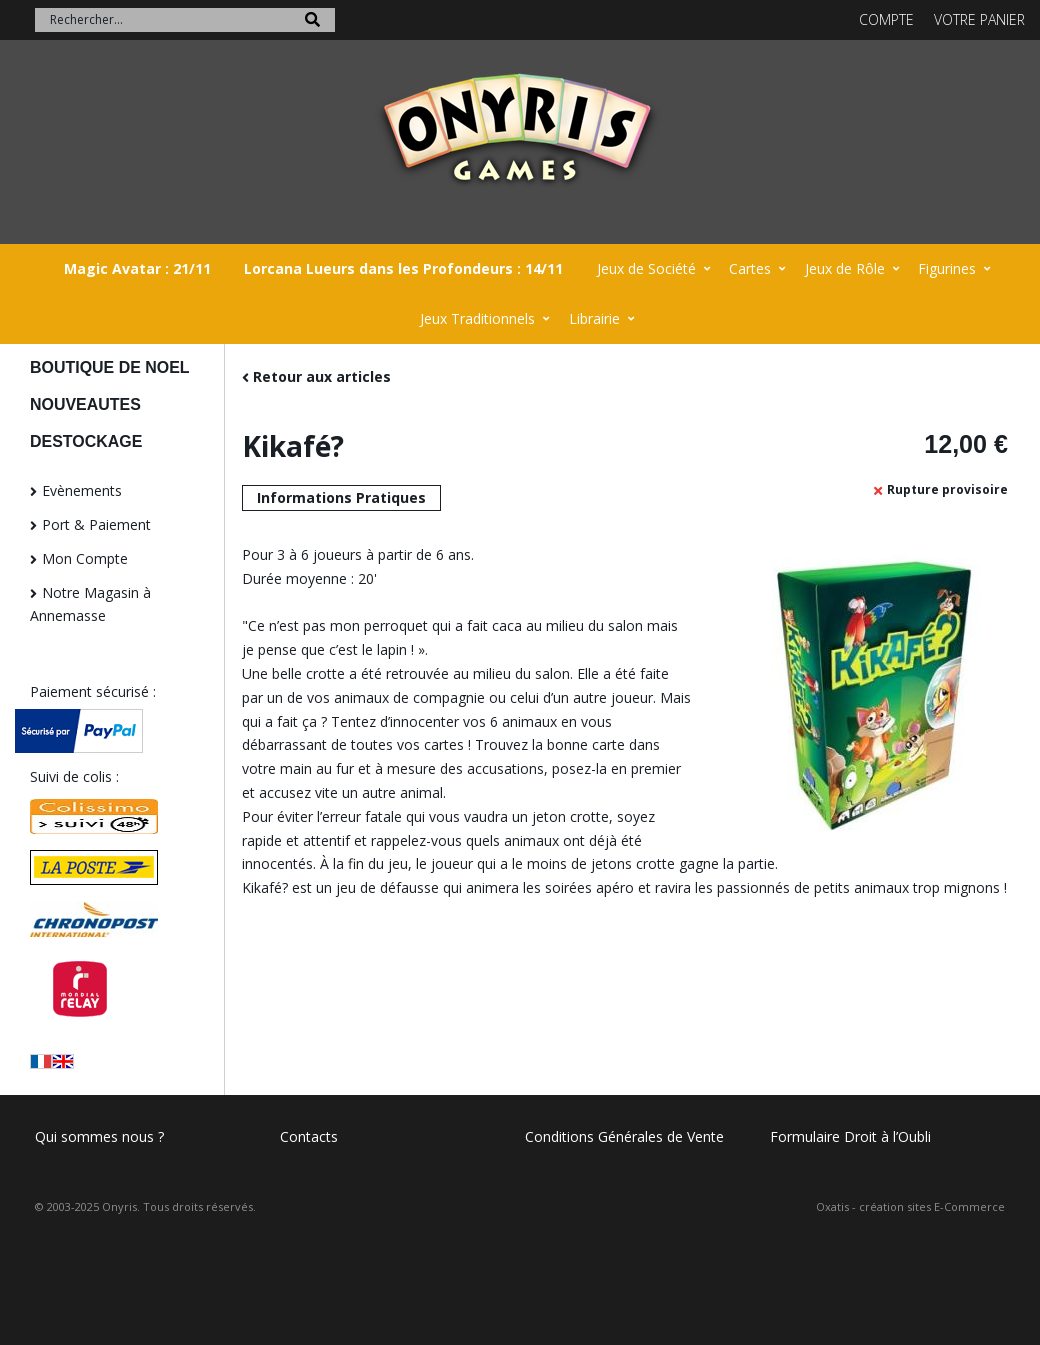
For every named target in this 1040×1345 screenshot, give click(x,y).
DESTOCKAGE (86, 441)
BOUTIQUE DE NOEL (110, 367)
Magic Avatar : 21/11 (137, 268)
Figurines (947, 268)
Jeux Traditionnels (477, 318)
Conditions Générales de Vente (624, 1136)
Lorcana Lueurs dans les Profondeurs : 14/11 (403, 268)
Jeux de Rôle (845, 268)
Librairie (594, 318)
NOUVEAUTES (85, 404)
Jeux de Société (646, 268)
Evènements (82, 490)
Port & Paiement (96, 524)
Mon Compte (85, 558)
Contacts (309, 1136)
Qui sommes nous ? (99, 1136)
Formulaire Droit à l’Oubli (850, 1136)
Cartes (750, 268)
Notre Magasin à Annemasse (90, 604)
